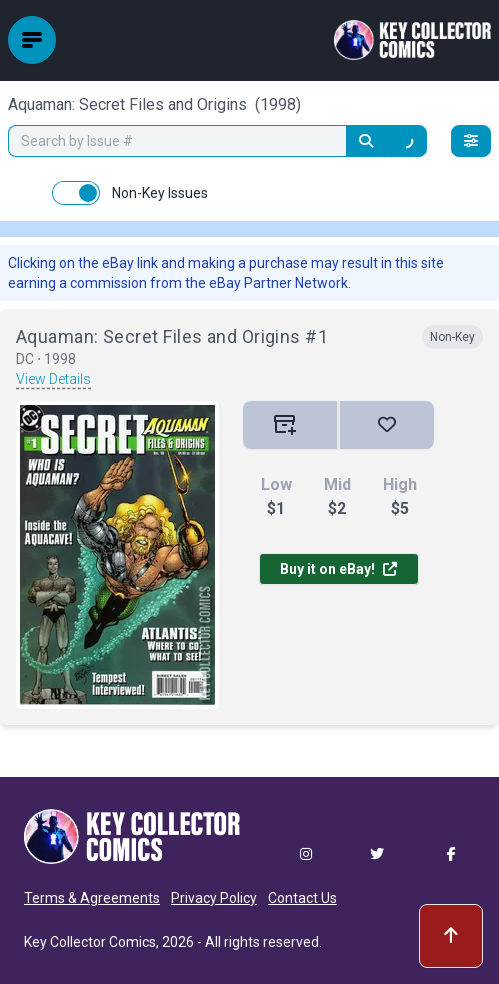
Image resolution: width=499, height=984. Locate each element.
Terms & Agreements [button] (92, 898)
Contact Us (302, 898)
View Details (53, 379)
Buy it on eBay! (338, 569)
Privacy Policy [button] (214, 898)
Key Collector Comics (90, 942)
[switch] (76, 193)
